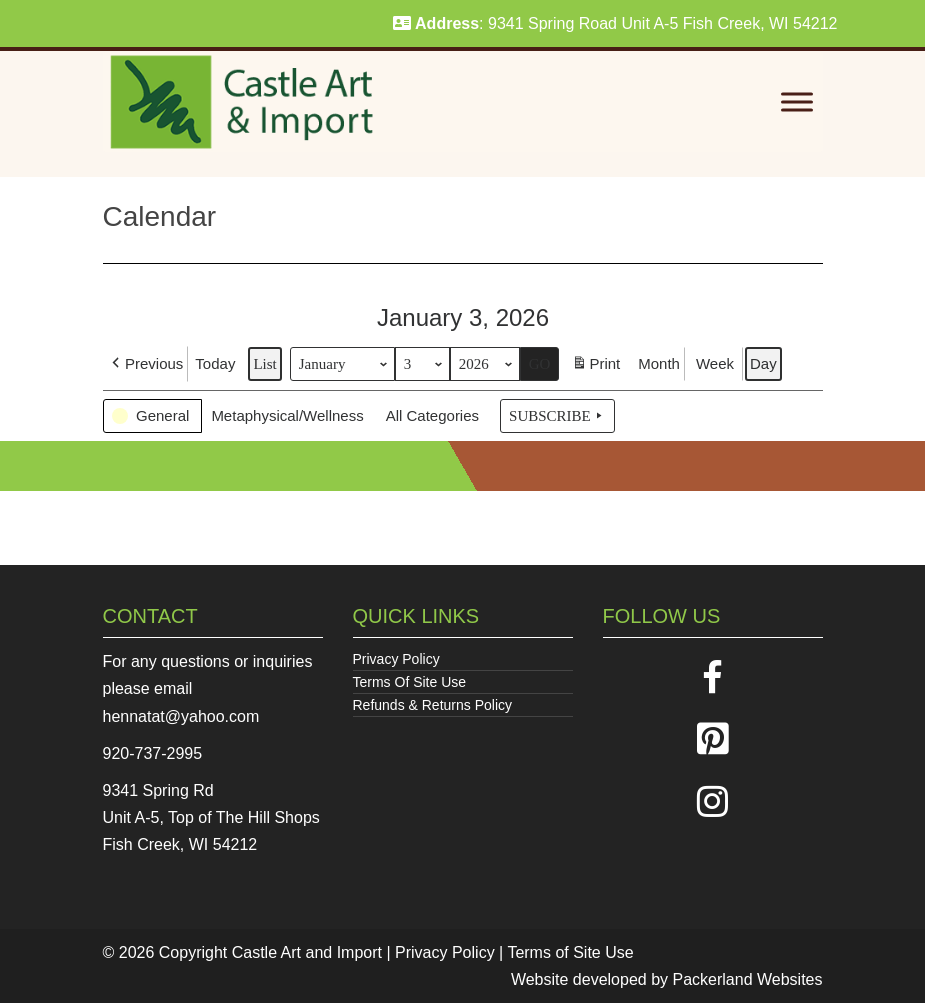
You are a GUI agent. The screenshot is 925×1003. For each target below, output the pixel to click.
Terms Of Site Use (410, 682)
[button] (145, 364)
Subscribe (557, 416)
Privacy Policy (396, 659)
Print (595, 366)
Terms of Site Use (570, 952)
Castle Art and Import (307, 952)
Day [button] (763, 363)
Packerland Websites (748, 979)
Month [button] (659, 363)
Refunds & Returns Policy (433, 705)
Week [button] (714, 363)
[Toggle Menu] (797, 102)
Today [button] (215, 363)
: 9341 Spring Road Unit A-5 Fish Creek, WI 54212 (615, 23)
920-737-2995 (153, 753)
